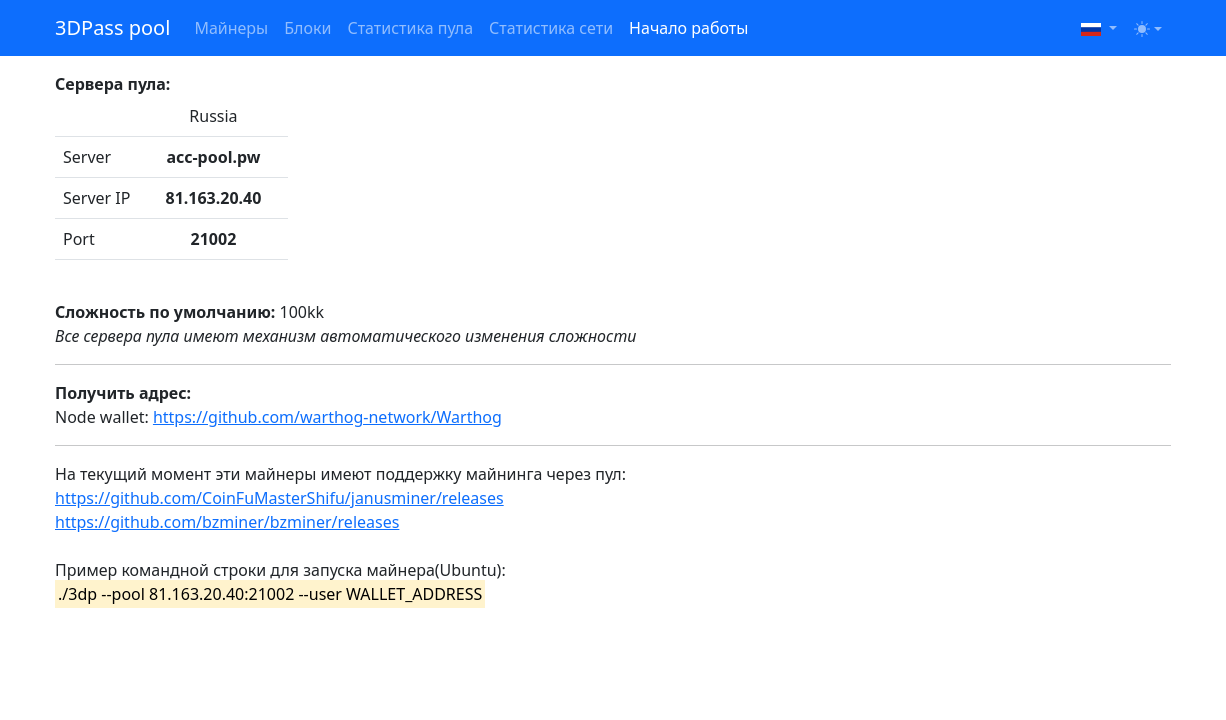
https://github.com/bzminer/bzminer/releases (227, 522)
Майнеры (231, 28)
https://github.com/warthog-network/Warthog (327, 417)
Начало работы (688, 28)
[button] (1099, 28)
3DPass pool (112, 27)
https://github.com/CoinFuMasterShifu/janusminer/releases (279, 498)
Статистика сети (551, 28)
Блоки (307, 28)
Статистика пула (410, 28)
